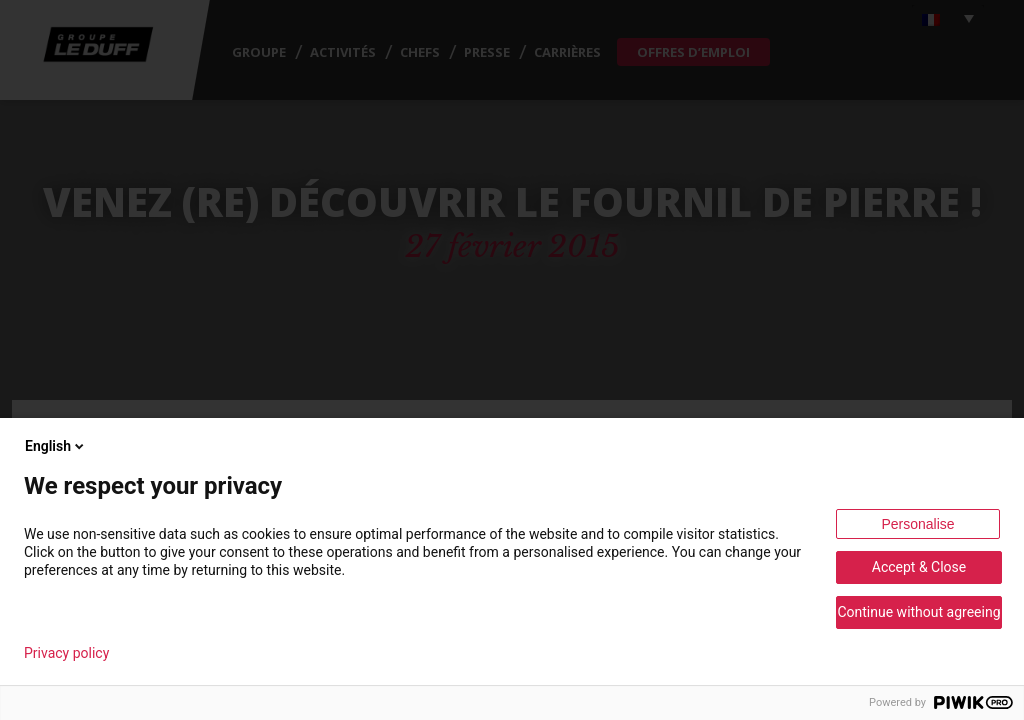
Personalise (917, 524)
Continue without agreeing (918, 612)
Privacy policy (66, 653)
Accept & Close (919, 567)
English (56, 446)
